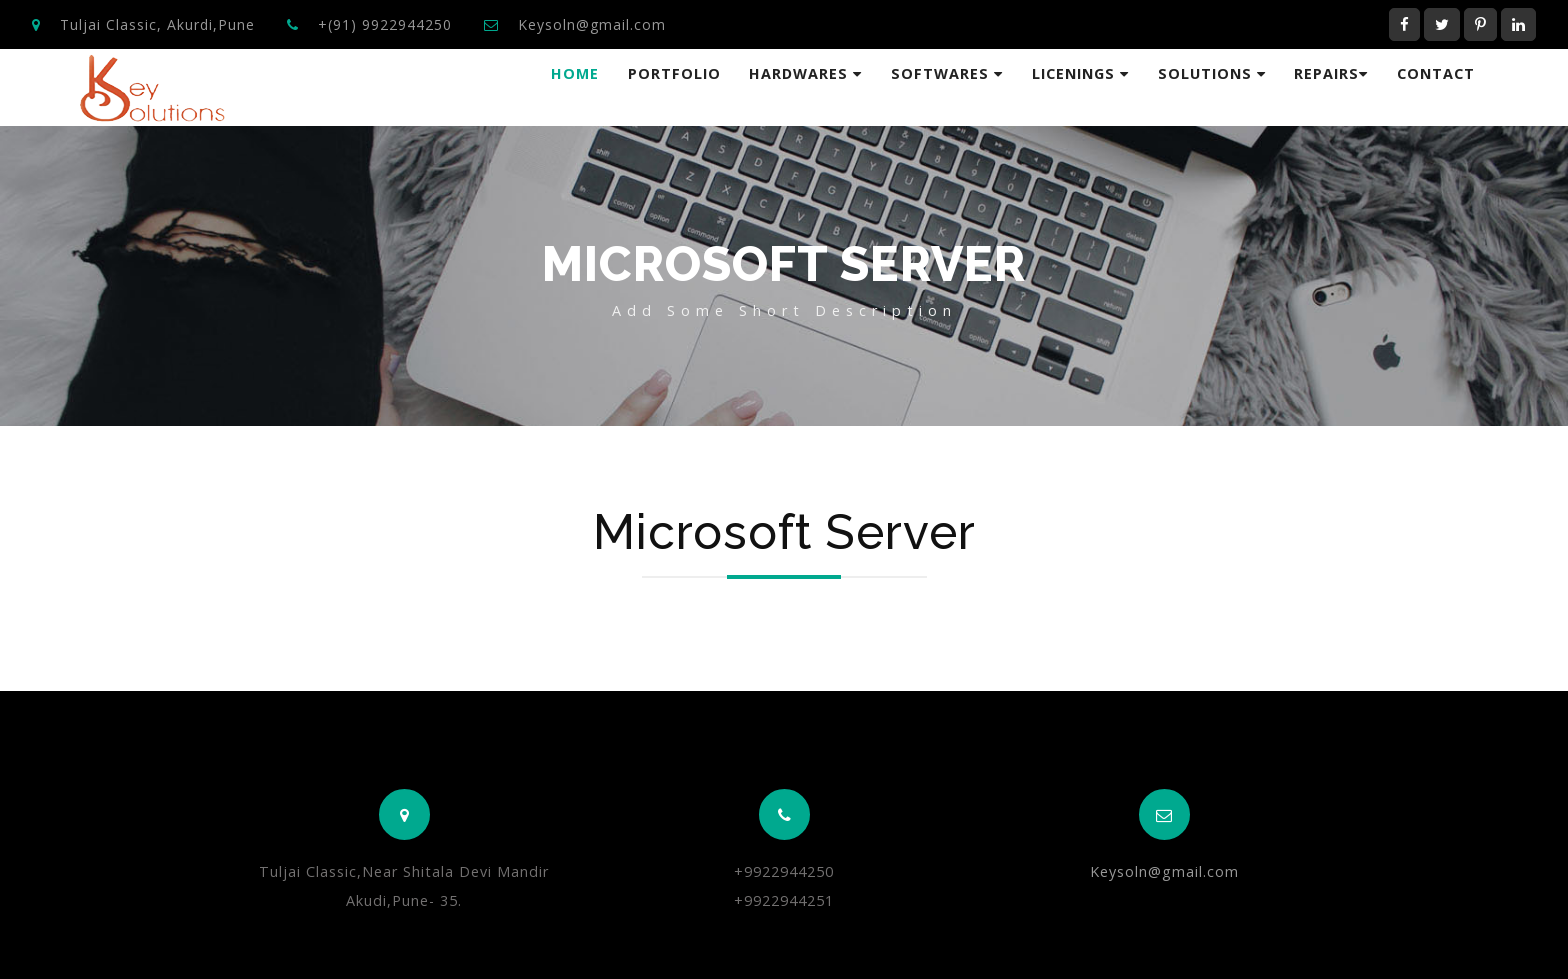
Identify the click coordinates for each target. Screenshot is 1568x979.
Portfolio (674, 73)
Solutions (1212, 73)
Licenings (1080, 73)
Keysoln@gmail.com (592, 24)
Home (575, 73)
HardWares (805, 73)
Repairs (1331, 73)
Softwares (947, 73)
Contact (1436, 73)
